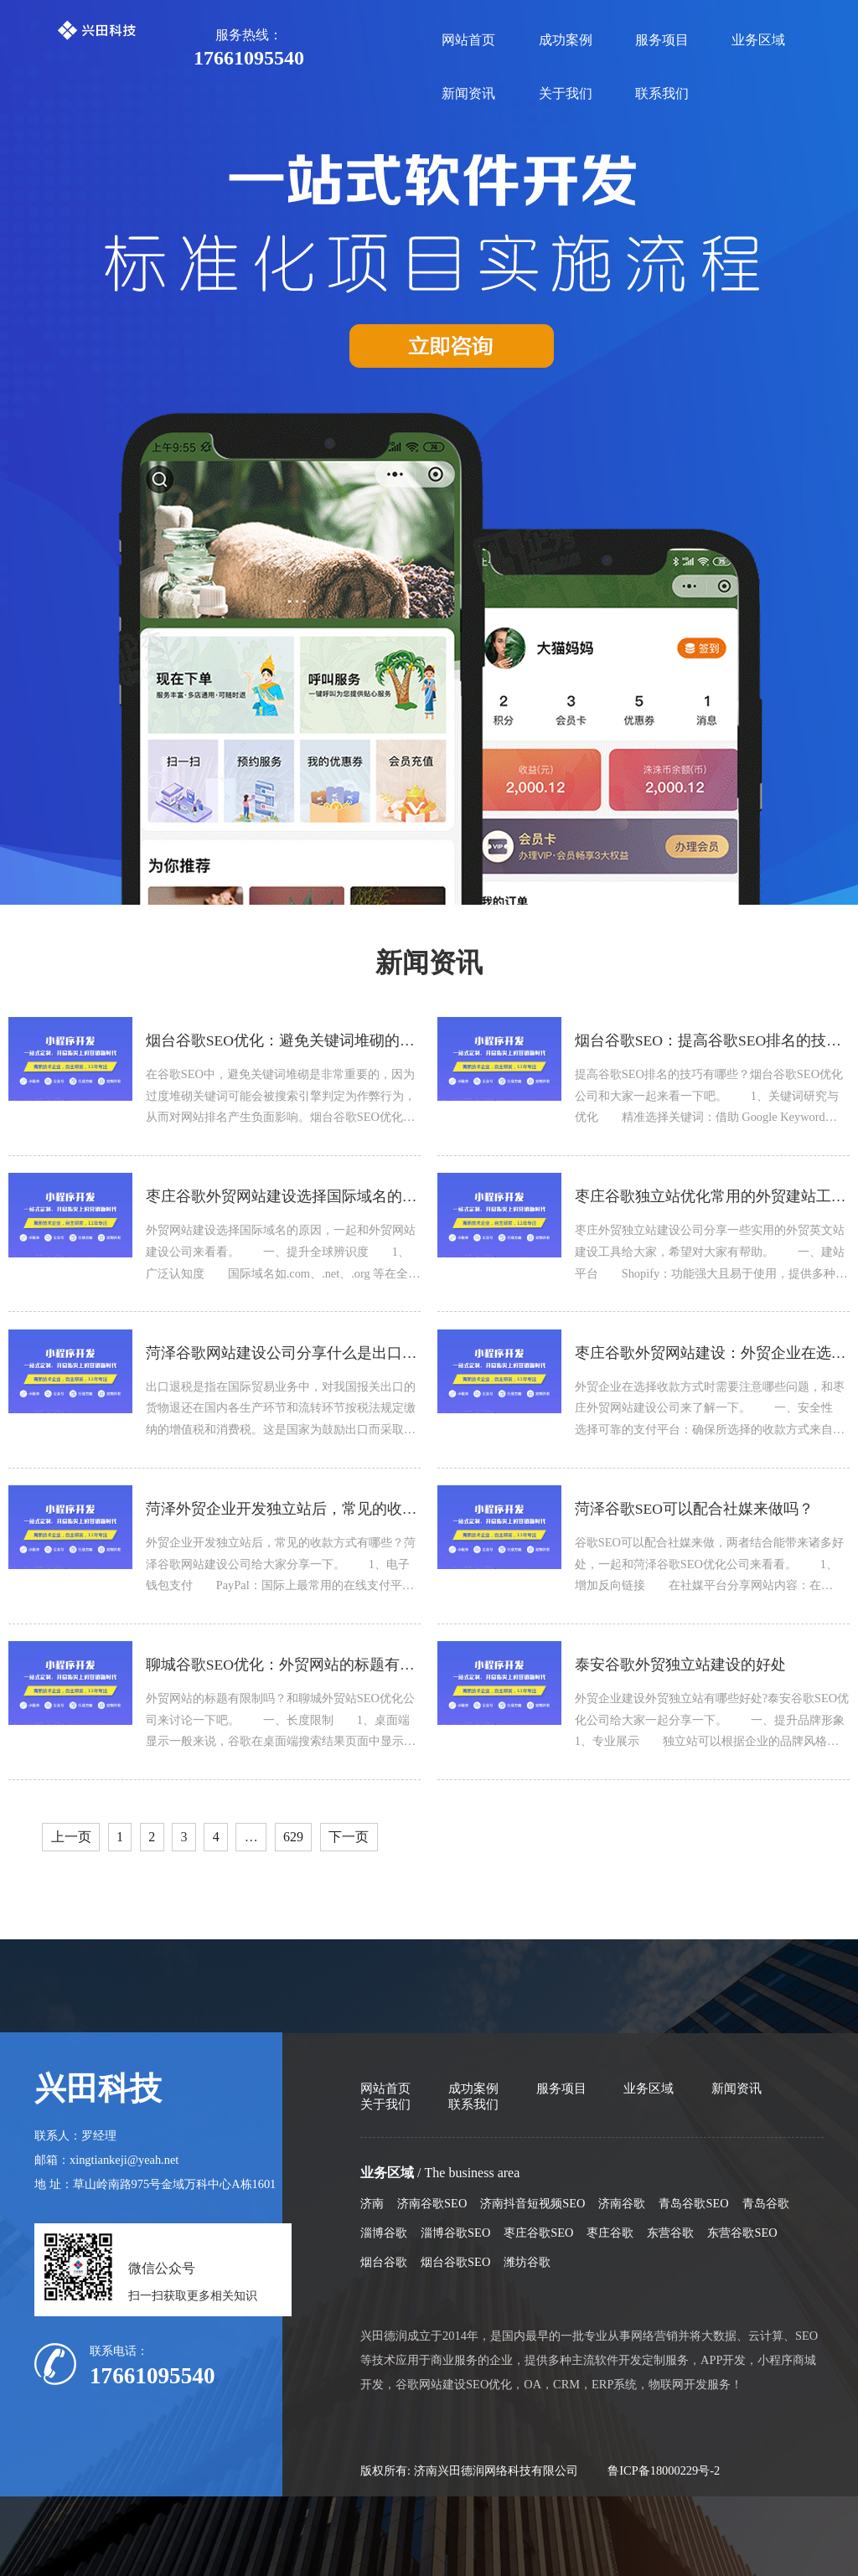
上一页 (71, 1837)
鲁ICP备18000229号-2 (663, 2470)
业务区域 (758, 40)
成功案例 (565, 40)
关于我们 (565, 93)
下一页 (348, 1837)
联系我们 (662, 93)
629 (293, 1837)
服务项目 (662, 40)
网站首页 (468, 40)
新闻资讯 (468, 93)
